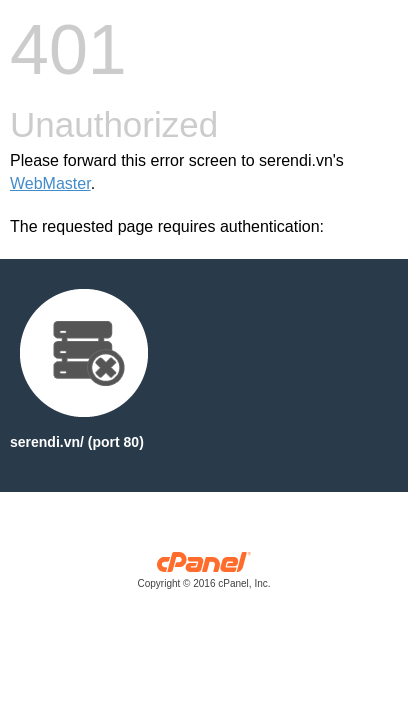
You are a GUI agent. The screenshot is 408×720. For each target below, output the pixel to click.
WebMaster (50, 183)
